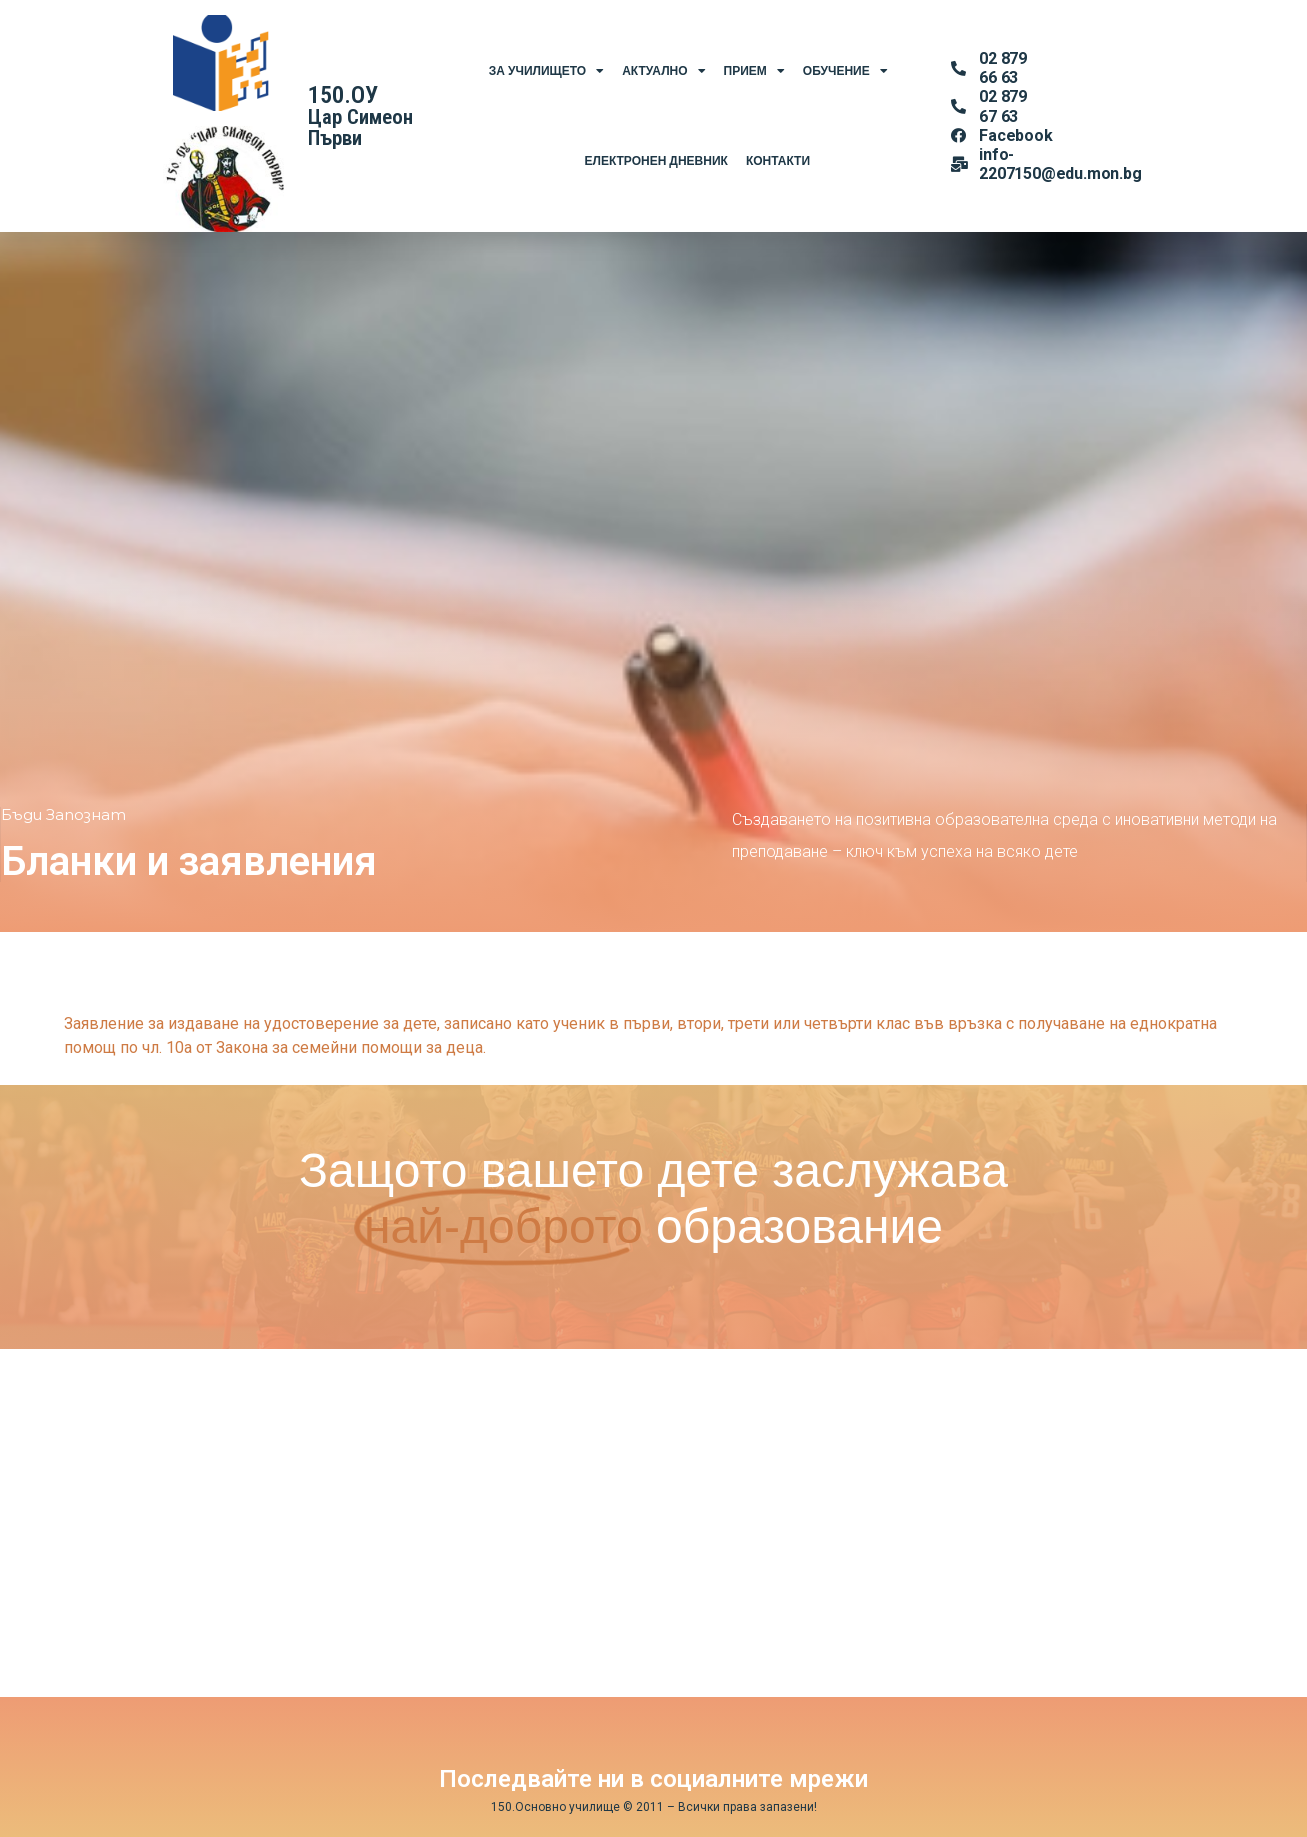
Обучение (845, 71)
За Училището (546, 71)
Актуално (663, 71)
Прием (754, 71)
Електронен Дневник (655, 161)
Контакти (778, 161)
